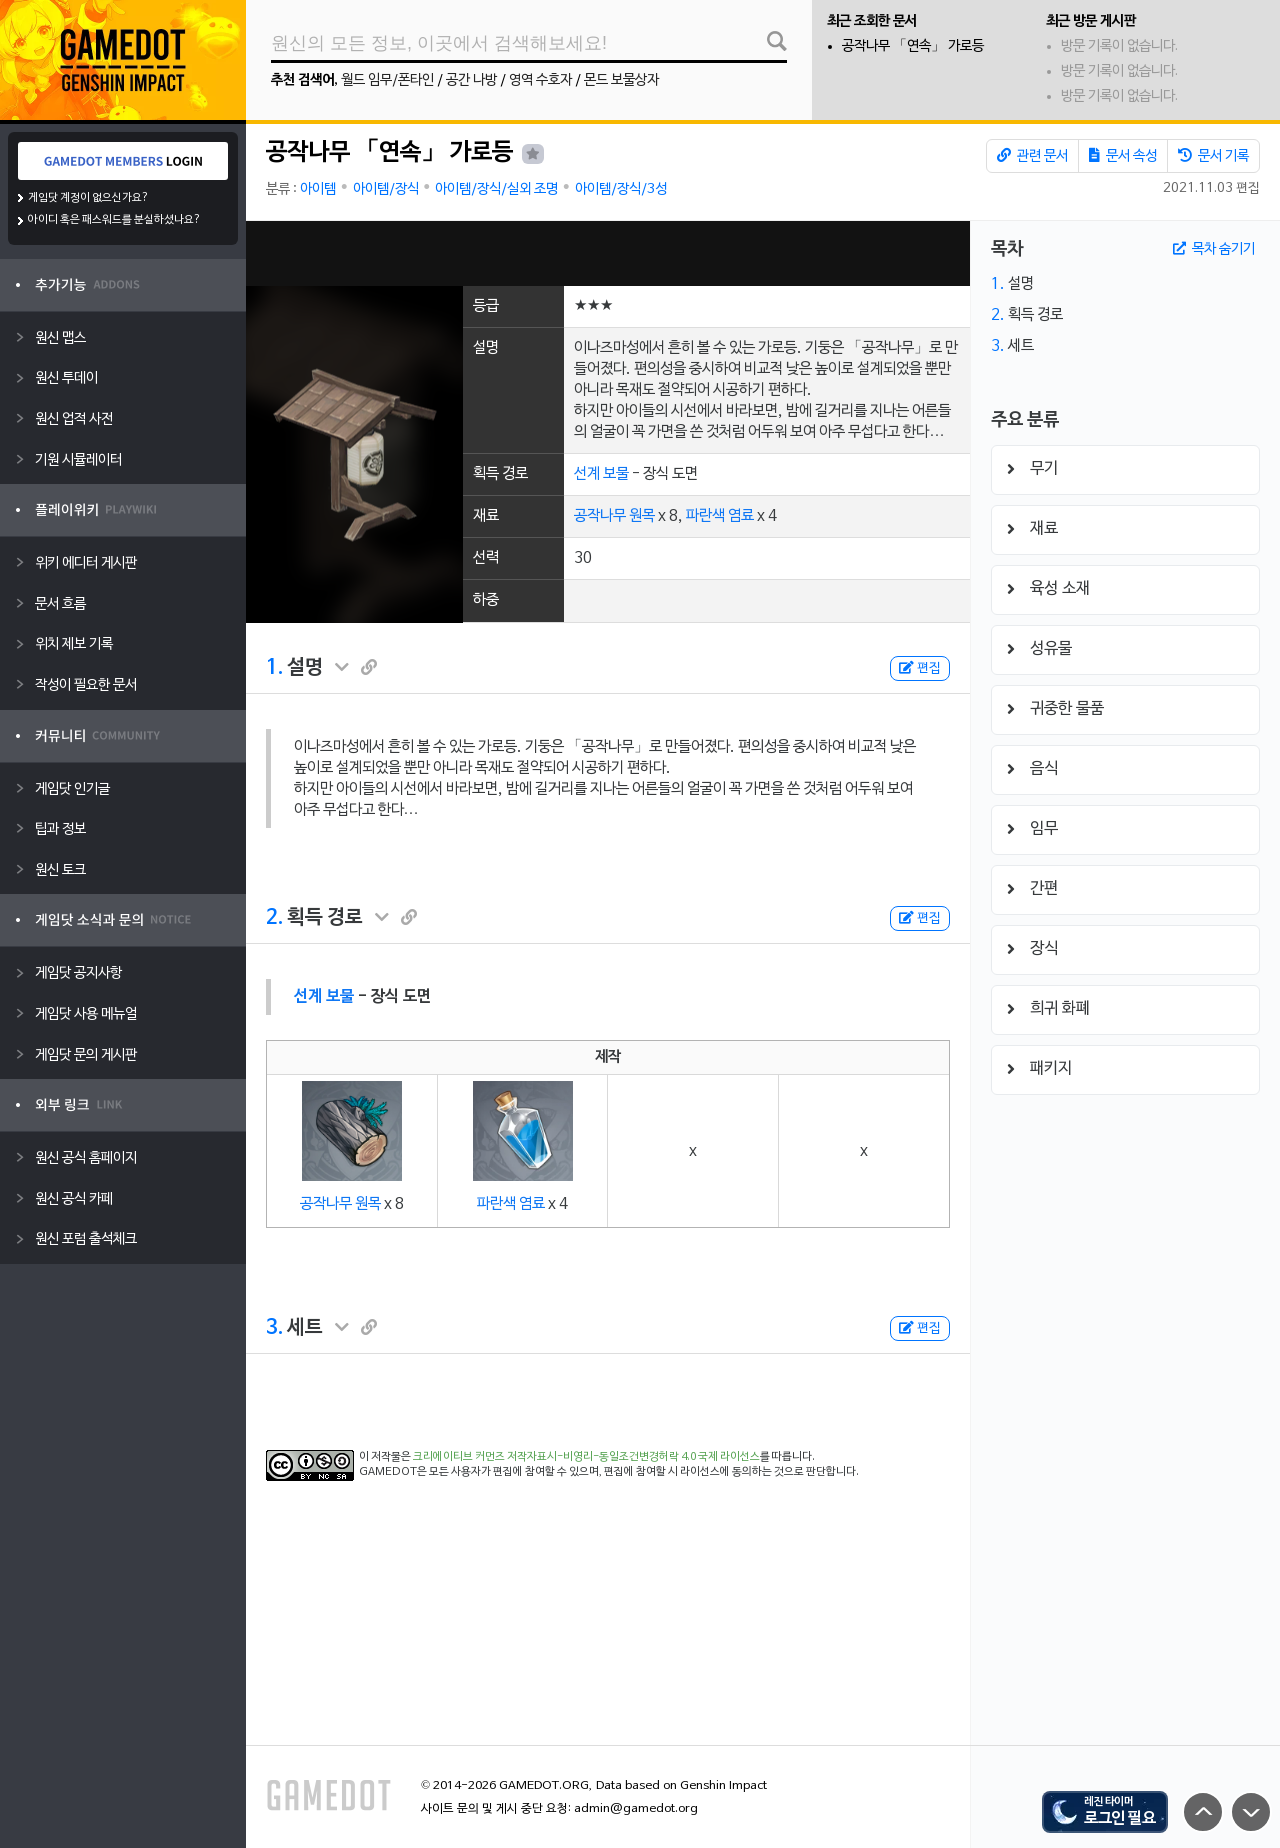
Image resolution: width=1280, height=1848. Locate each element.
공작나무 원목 (614, 516)
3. (274, 1328)
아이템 (318, 189)
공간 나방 (471, 80)
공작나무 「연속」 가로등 (913, 46)
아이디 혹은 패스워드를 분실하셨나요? (114, 220)
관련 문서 (1032, 156)
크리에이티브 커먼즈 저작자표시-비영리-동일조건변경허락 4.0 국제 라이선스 (586, 1457)
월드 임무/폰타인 (387, 80)
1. (274, 668)
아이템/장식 (386, 189)
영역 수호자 (540, 80)
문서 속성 (1123, 156)
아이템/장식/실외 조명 (496, 189)
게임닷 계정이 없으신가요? (88, 198)
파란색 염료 (720, 516)
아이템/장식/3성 (621, 189)
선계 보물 (601, 474)
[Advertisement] (608, 253)
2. (274, 918)
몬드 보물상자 (621, 80)
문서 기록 (1213, 156)
